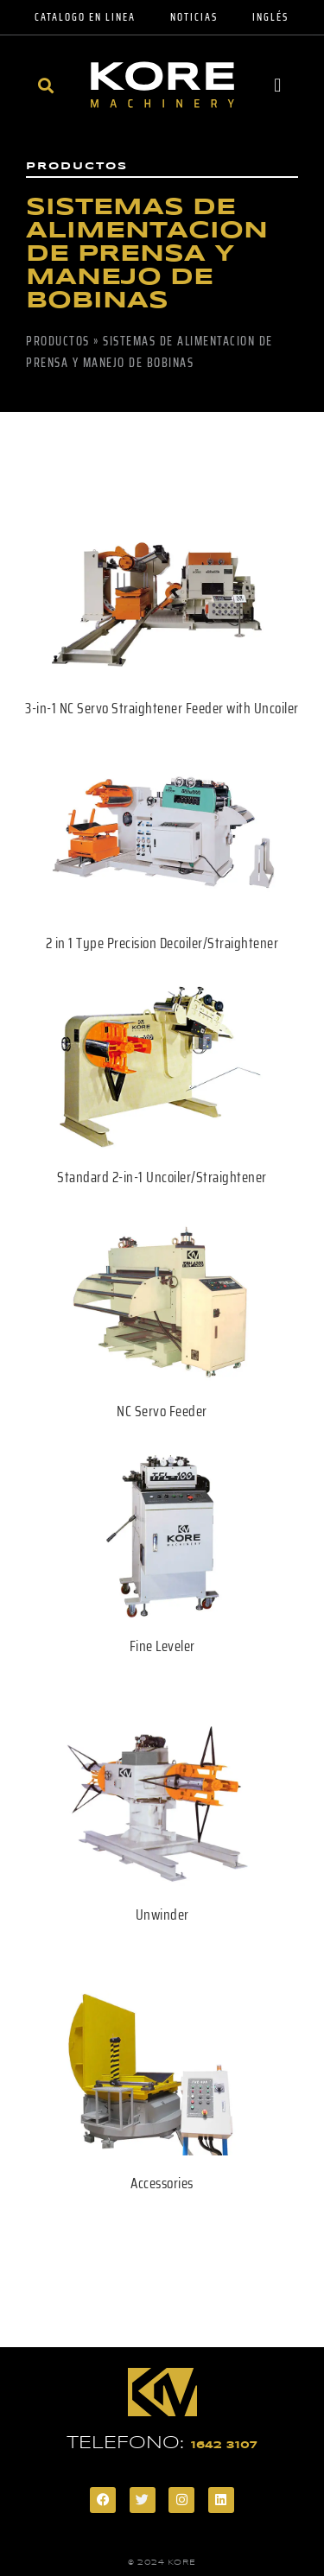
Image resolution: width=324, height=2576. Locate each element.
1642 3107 (224, 2445)
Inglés (270, 17)
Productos (58, 341)
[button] (46, 85)
